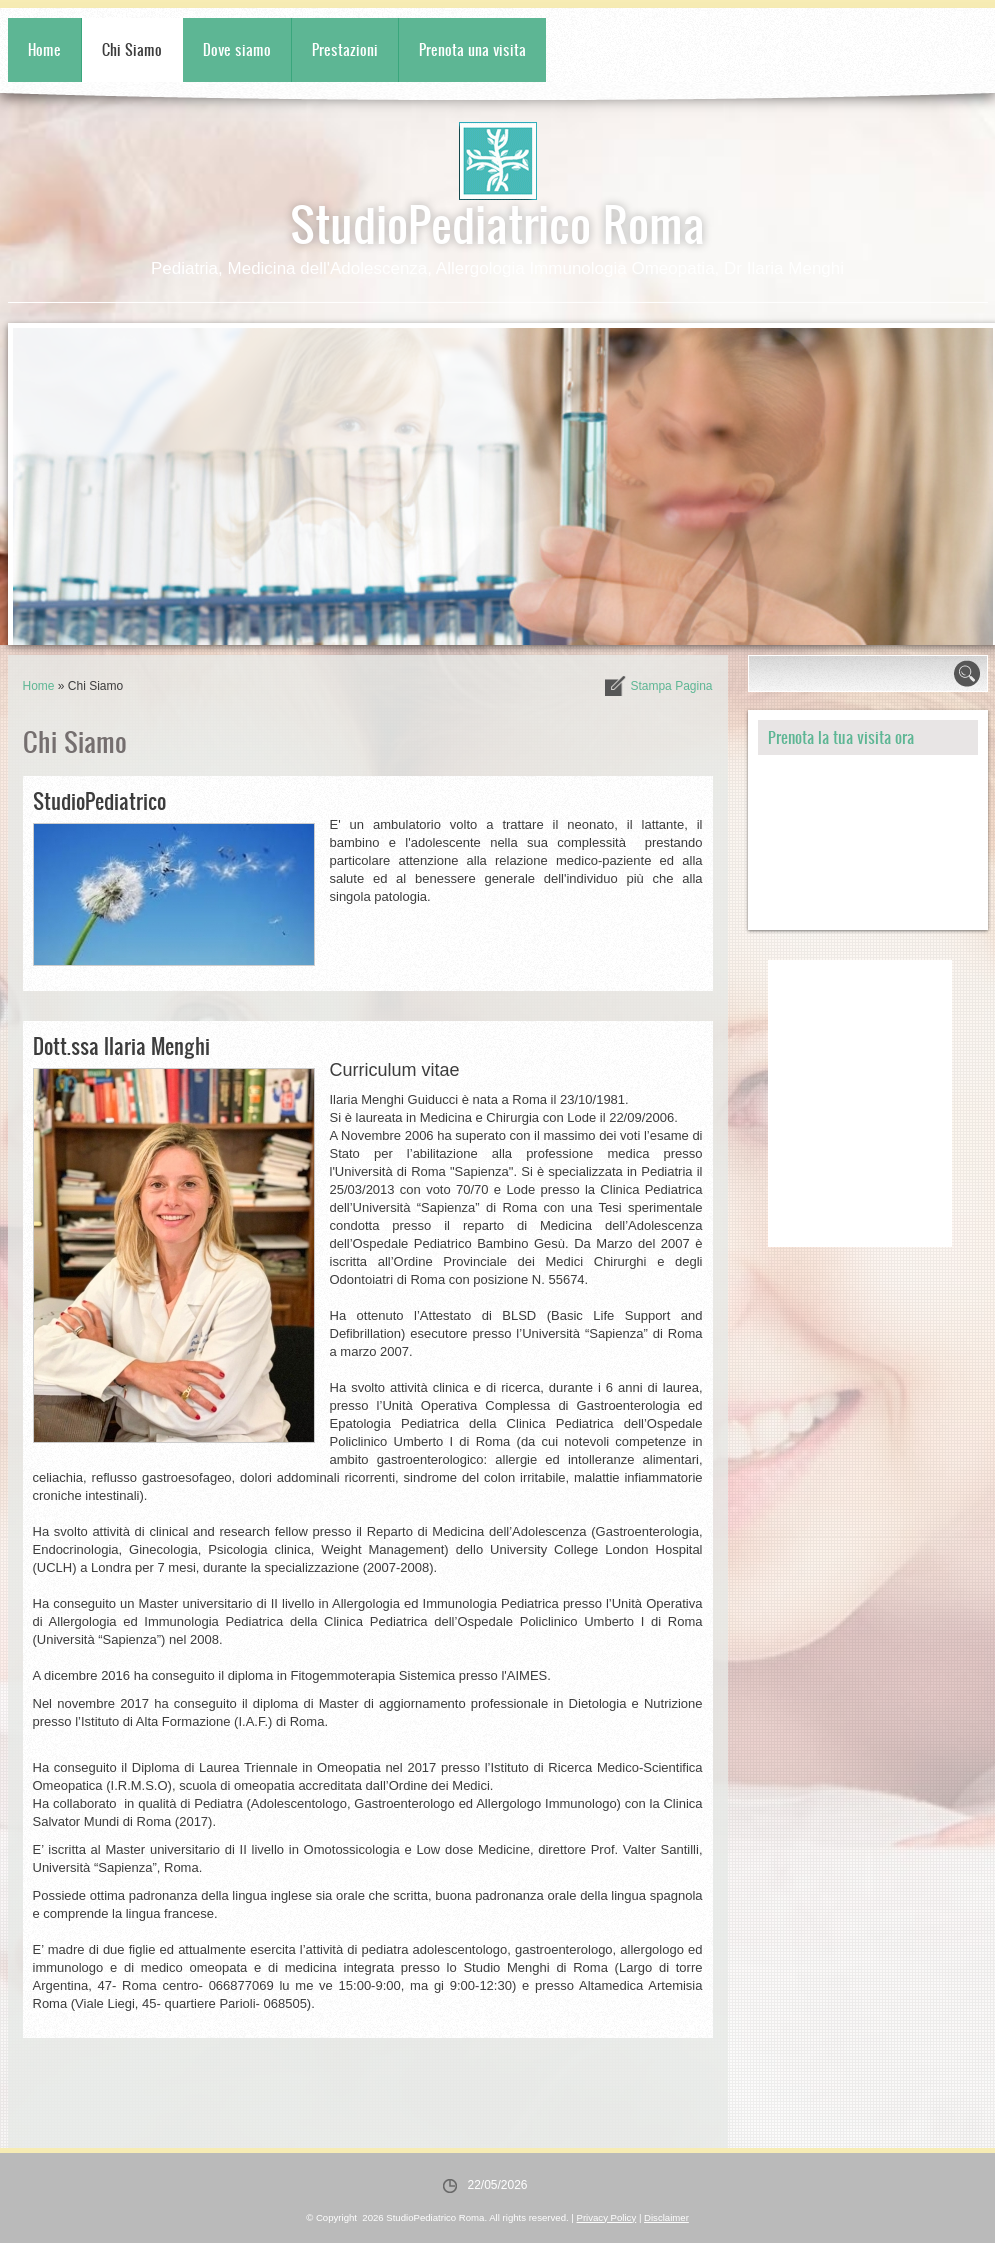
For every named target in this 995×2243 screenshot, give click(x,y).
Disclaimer (666, 2217)
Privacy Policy (607, 2217)
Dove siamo (237, 49)
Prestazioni (345, 49)
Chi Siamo (132, 49)
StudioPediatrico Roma (497, 222)
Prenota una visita (472, 49)
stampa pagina (671, 686)
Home (44, 49)
